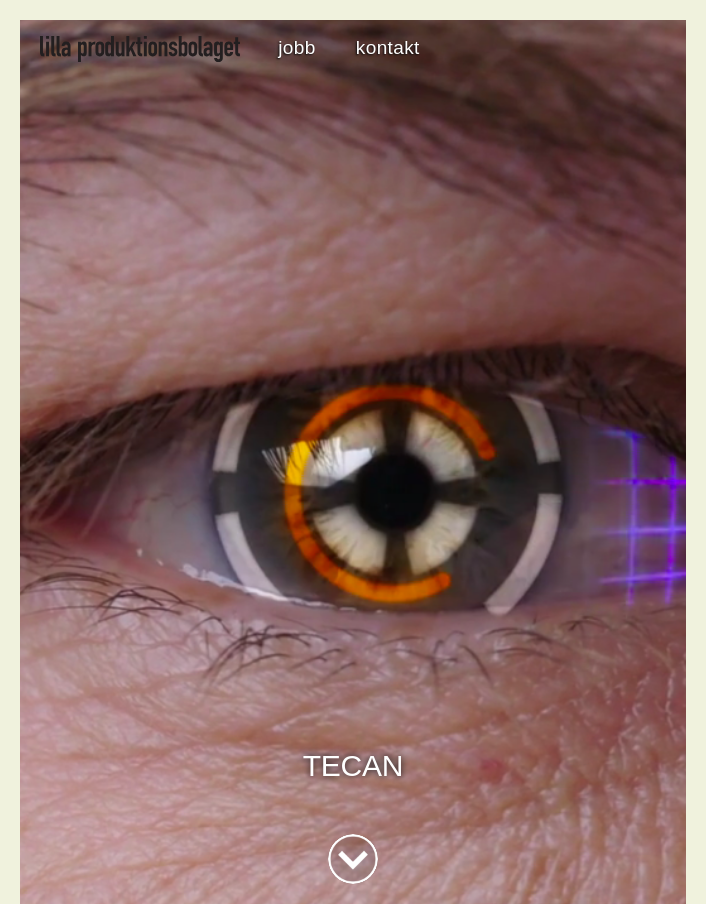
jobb (296, 47)
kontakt (388, 47)
